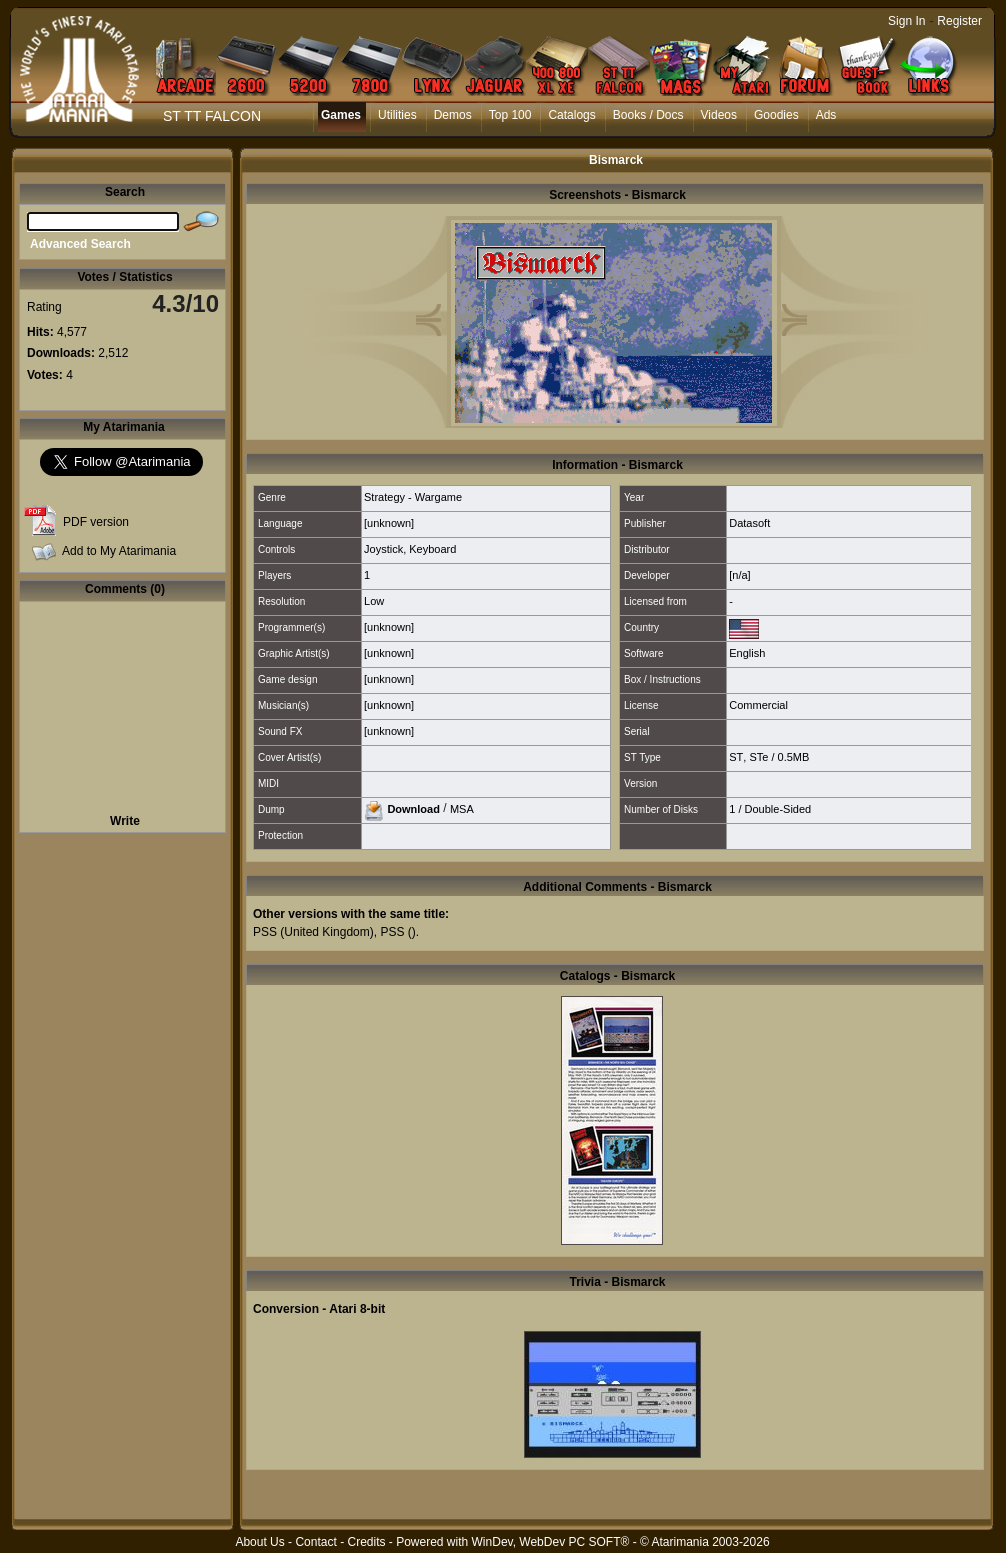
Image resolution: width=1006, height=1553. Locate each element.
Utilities (397, 115)
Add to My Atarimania (119, 551)
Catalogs (571, 115)
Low (374, 601)
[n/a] (739, 575)
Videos (719, 115)
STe (758, 757)
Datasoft (749, 523)
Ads (826, 115)
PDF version (96, 522)
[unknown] (389, 523)
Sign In (906, 21)
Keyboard (432, 549)
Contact (315, 1542)
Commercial (758, 705)
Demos (453, 115)
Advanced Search (80, 244)
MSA (462, 808)
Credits (366, 1542)
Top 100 (510, 115)
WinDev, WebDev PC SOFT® (551, 1542)
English (747, 653)
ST (736, 757)
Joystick (383, 549)
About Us (259, 1542)
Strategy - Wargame (413, 497)
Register (959, 21)
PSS (265, 932)
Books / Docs (648, 115)
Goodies (776, 115)
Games (341, 115)
